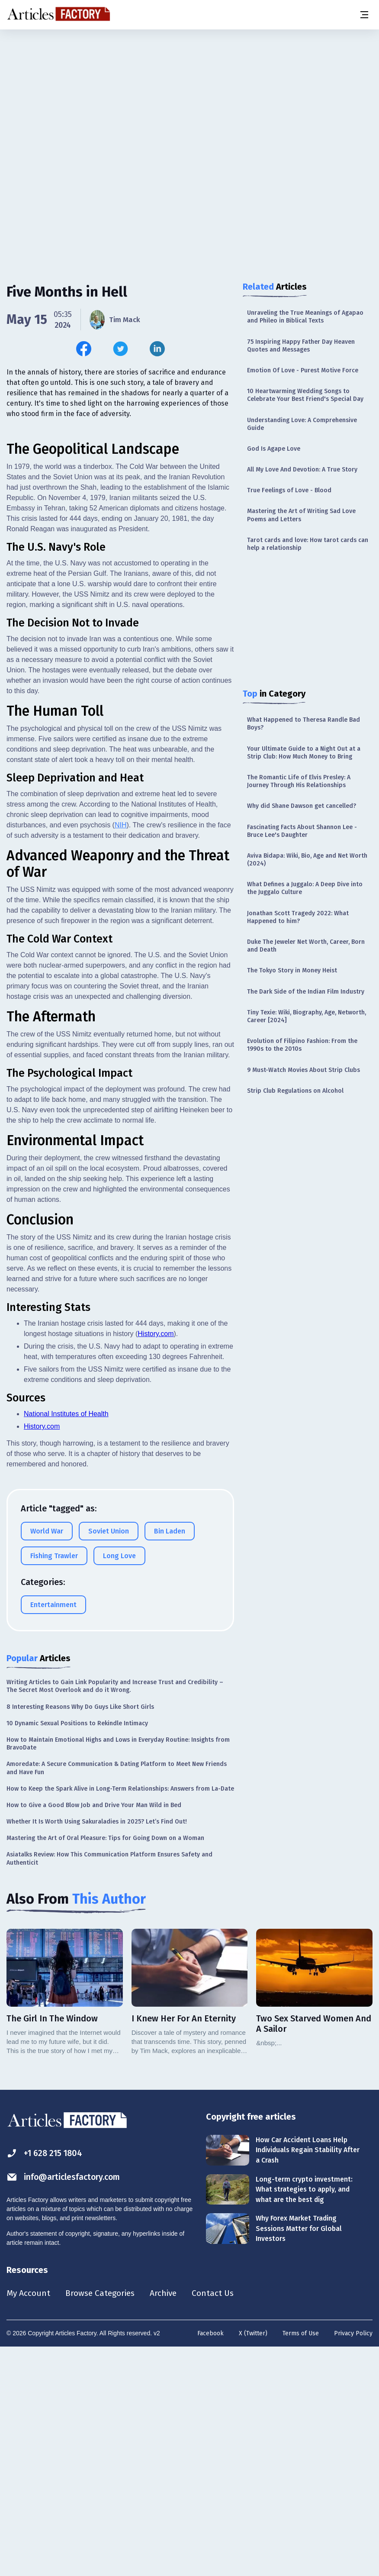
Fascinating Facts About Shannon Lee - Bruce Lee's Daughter (302, 831)
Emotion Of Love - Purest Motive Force (302, 370)
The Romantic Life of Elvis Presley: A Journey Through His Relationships (298, 781)
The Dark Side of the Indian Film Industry (305, 991)
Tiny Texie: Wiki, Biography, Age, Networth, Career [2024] (306, 1016)
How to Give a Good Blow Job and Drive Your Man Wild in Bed (93, 2033)
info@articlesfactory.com (65, 2404)
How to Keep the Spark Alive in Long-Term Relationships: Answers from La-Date (120, 2016)
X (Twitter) (253, 2561)
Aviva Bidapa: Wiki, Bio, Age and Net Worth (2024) (307, 859)
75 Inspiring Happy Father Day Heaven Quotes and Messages (301, 345)
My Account (28, 2521)
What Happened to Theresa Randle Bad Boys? (303, 723)
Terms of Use (301, 2561)
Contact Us (219, 2521)
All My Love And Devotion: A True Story (302, 469)
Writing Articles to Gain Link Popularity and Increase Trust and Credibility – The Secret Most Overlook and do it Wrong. (114, 1913)
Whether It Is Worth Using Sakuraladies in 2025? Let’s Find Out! (96, 2049)
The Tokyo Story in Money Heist (292, 970)
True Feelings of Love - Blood (289, 490)
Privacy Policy (353, 2561)
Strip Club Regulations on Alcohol (295, 1090)
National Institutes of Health (66, 1641)
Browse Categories (102, 2521)
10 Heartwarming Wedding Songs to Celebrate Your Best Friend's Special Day (305, 395)
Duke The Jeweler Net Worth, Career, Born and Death (306, 945)
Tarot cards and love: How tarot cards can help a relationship (307, 544)
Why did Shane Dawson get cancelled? (301, 806)
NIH (121, 1052)
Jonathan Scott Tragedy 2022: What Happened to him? (298, 917)
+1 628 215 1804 (46, 2381)
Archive (168, 2521)
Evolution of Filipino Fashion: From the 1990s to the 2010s (302, 1044)
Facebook (210, 2561)
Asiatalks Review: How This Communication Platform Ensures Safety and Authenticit (109, 2086)
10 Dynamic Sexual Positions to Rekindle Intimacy (77, 1951)
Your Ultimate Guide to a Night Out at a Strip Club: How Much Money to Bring (303, 752)
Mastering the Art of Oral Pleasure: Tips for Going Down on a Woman (105, 2065)
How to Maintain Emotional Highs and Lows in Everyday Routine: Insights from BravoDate (118, 1971)
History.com (155, 1561)
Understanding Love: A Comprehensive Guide (302, 424)
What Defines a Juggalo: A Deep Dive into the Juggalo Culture (305, 888)
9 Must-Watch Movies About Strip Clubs (303, 1070)
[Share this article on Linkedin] (157, 348)
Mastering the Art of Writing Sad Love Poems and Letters (301, 515)
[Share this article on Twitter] (120, 348)
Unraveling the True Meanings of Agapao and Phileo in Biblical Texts (305, 316)
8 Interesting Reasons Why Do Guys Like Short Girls (80, 1934)
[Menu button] (364, 14)
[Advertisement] (189, 97)
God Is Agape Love (273, 448)
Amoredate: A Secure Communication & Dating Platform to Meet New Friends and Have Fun (116, 1995)
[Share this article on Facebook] (83, 348)
